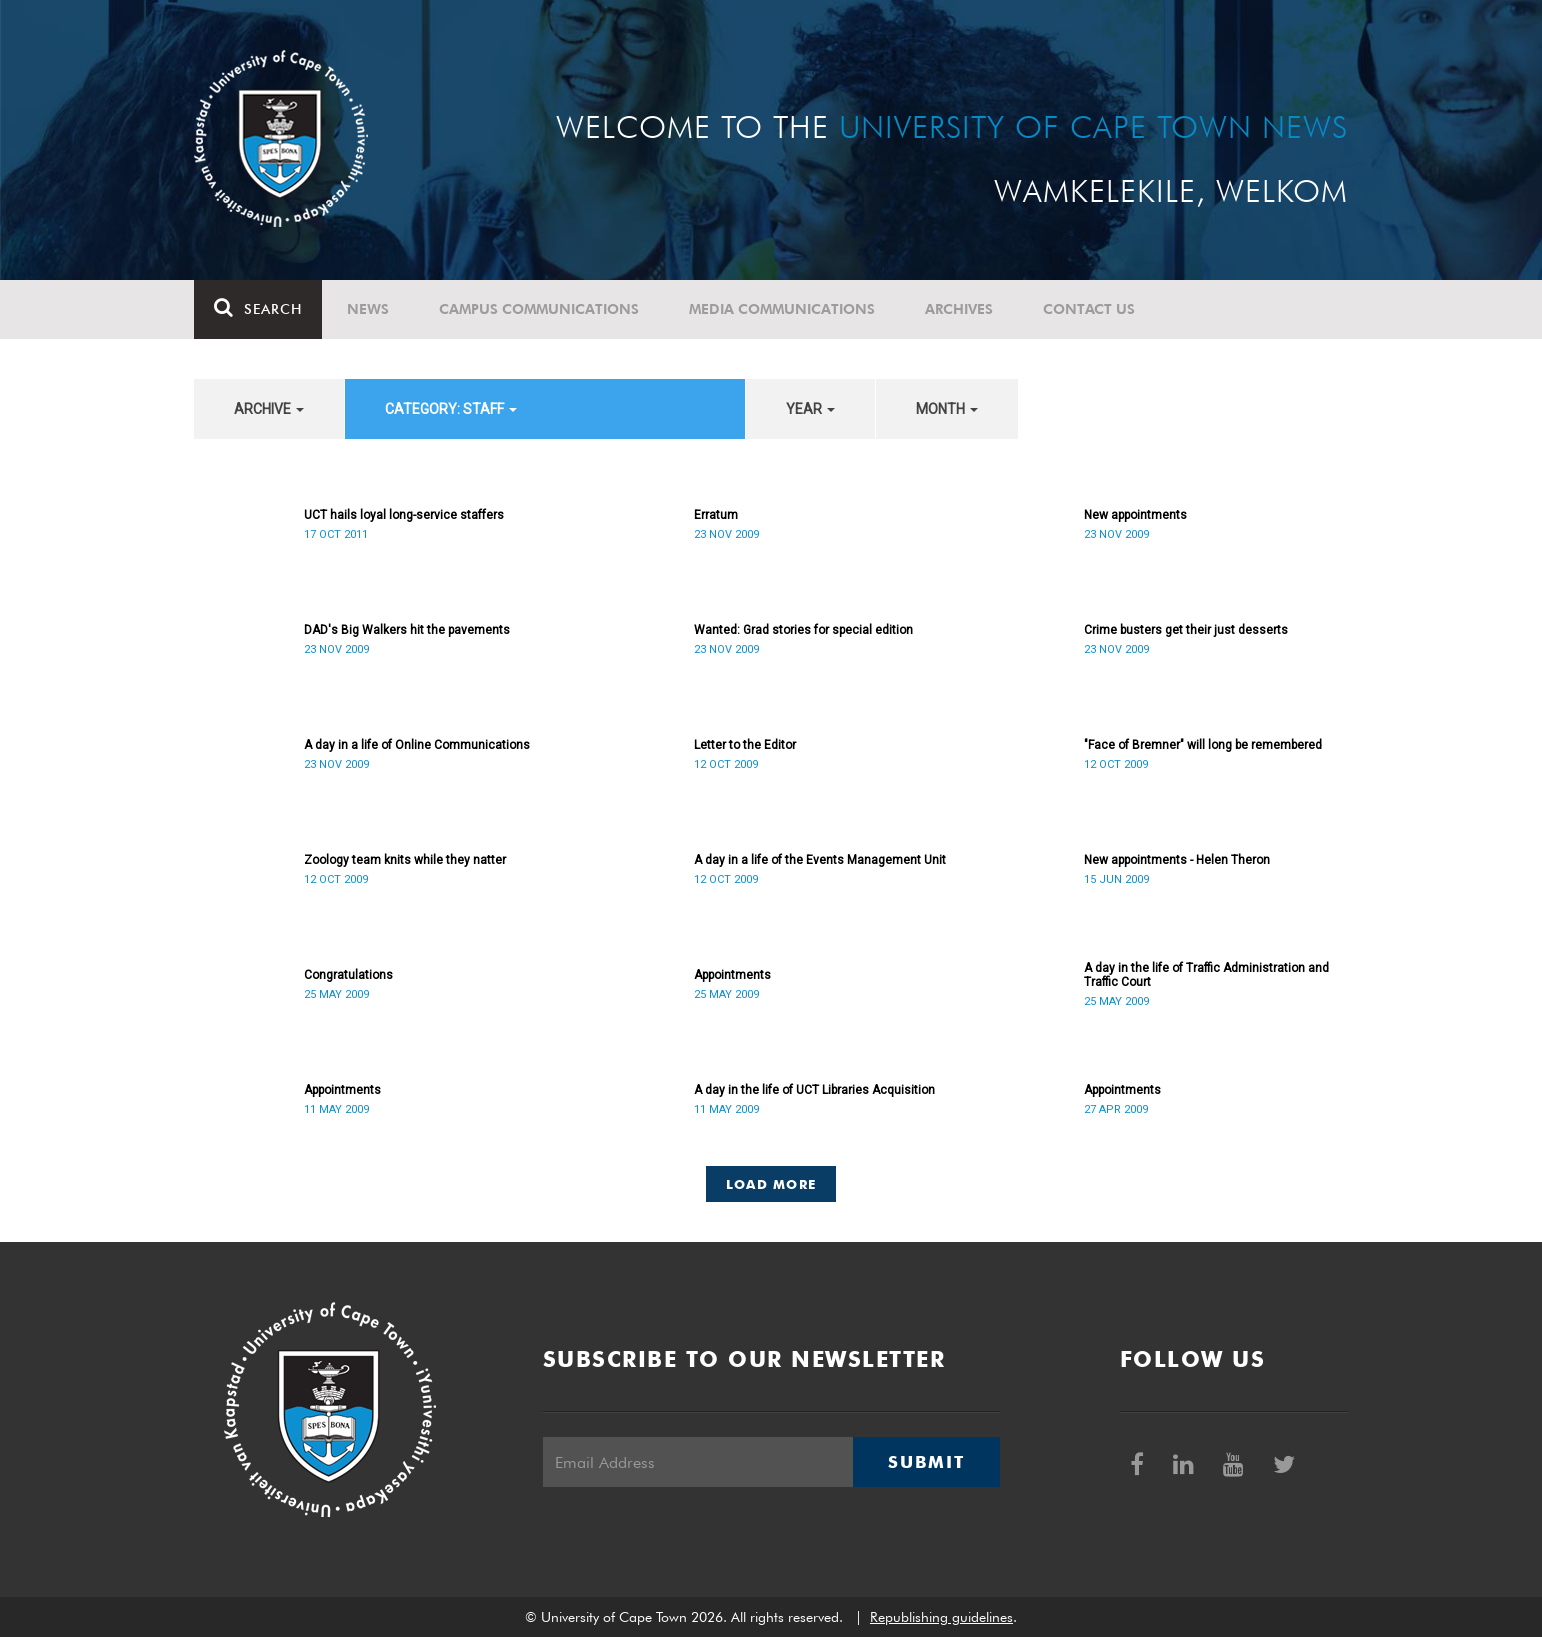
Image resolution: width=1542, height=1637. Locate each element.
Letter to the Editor (745, 745)
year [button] (810, 409)
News (368, 309)
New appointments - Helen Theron (1177, 860)
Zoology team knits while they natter (405, 860)
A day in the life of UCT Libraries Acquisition (814, 1090)
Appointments (732, 975)
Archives (959, 309)
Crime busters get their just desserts (1186, 630)
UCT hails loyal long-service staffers (404, 515)
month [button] (947, 409)
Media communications (782, 309)
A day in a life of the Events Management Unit (820, 860)
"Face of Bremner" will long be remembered (1203, 745)
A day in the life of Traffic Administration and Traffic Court (1206, 975)
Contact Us (1089, 309)
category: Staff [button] (451, 409)
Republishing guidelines (941, 1617)
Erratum (716, 515)
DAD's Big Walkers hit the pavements (407, 630)
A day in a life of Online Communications (417, 745)
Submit (926, 1462)
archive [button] (269, 409)
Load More (771, 1184)
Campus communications (539, 309)
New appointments (1135, 515)
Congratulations (348, 975)
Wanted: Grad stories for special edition (803, 630)
